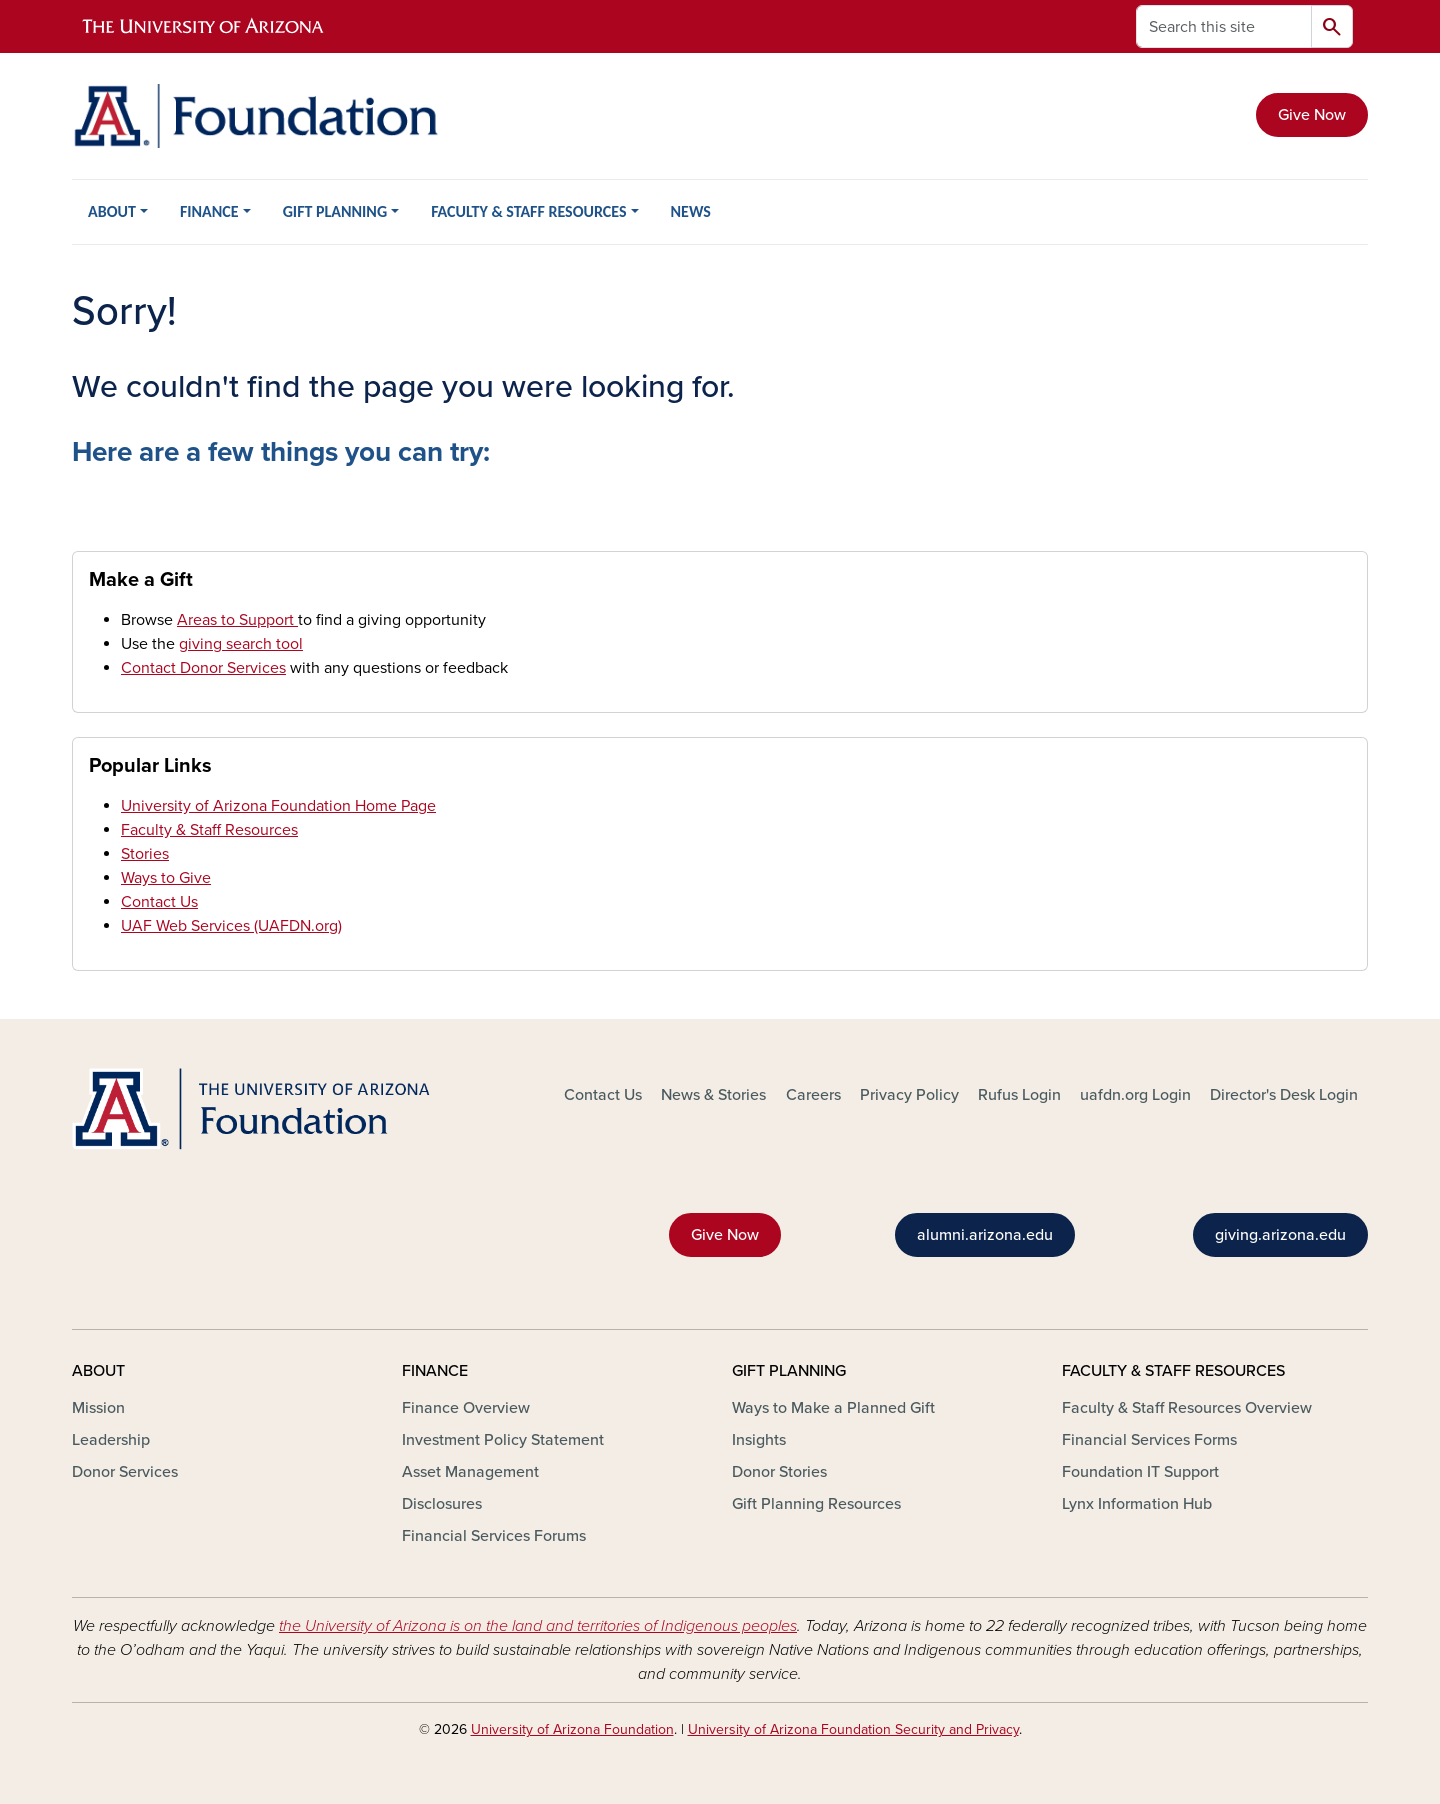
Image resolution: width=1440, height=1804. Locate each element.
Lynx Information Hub (1137, 1504)
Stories (145, 854)
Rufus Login (1019, 1095)
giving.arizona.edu (1280, 1235)
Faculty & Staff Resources (209, 830)
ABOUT (112, 211)
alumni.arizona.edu (985, 1235)
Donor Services (125, 1472)
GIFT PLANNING (335, 211)
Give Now (1312, 115)
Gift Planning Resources (816, 1504)
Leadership (111, 1440)
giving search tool (241, 644)
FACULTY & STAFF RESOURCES (528, 211)
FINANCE (209, 211)
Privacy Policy (909, 1095)
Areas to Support (237, 620)
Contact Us (159, 902)
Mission (98, 1408)
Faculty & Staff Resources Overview (1187, 1408)
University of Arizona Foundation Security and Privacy (853, 1729)
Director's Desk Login (1284, 1095)
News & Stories (713, 1095)
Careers (813, 1095)
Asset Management (470, 1472)
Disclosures (442, 1504)
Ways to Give (166, 878)
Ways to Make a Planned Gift (833, 1408)
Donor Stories (779, 1472)
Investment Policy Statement (503, 1440)
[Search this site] (1224, 26)
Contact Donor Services (203, 668)
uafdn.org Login (1135, 1095)
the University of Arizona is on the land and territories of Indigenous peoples (538, 1626)
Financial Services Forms (1149, 1440)
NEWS (691, 211)
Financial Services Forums (494, 1536)
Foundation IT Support (1140, 1472)
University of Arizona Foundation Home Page (278, 806)
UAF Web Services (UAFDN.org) (231, 926)
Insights (759, 1440)
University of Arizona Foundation (572, 1729)
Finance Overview (466, 1408)
